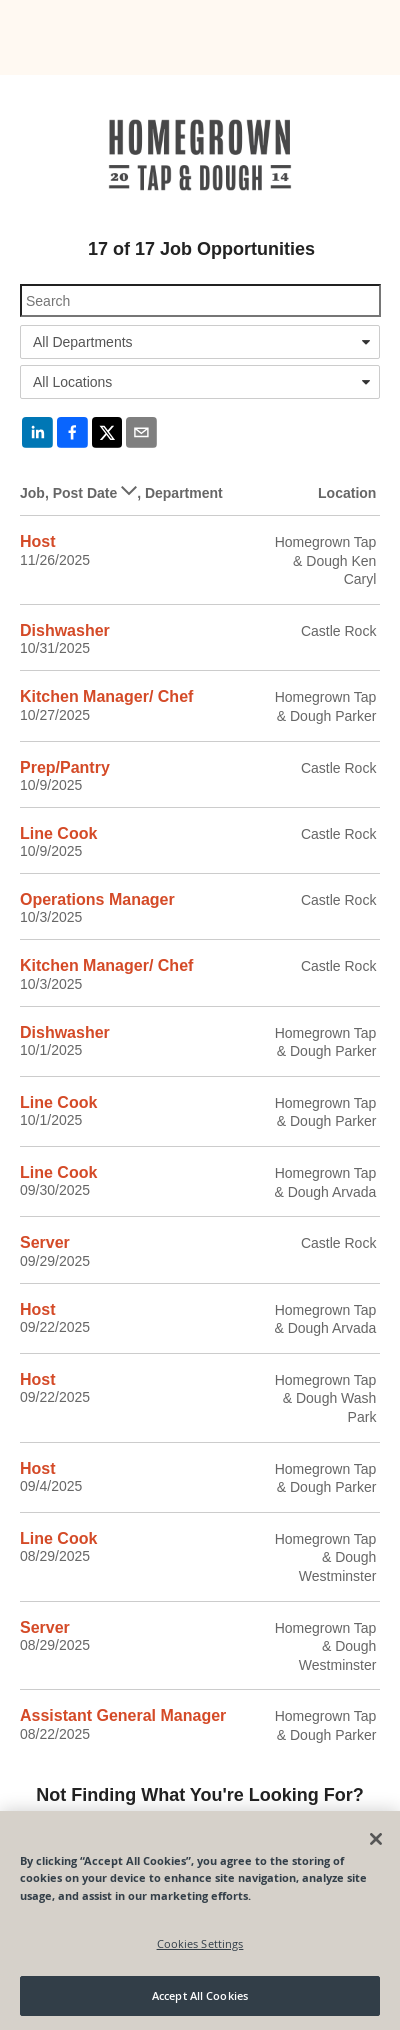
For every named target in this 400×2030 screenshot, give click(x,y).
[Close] (376, 1839)
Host (38, 541)
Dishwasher (65, 630)
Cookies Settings (200, 1943)
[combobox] (200, 342)
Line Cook (58, 833)
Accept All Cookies (200, 1995)
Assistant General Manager (123, 1715)
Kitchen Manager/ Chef (106, 696)
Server (45, 1242)
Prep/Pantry (65, 767)
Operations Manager (97, 899)
